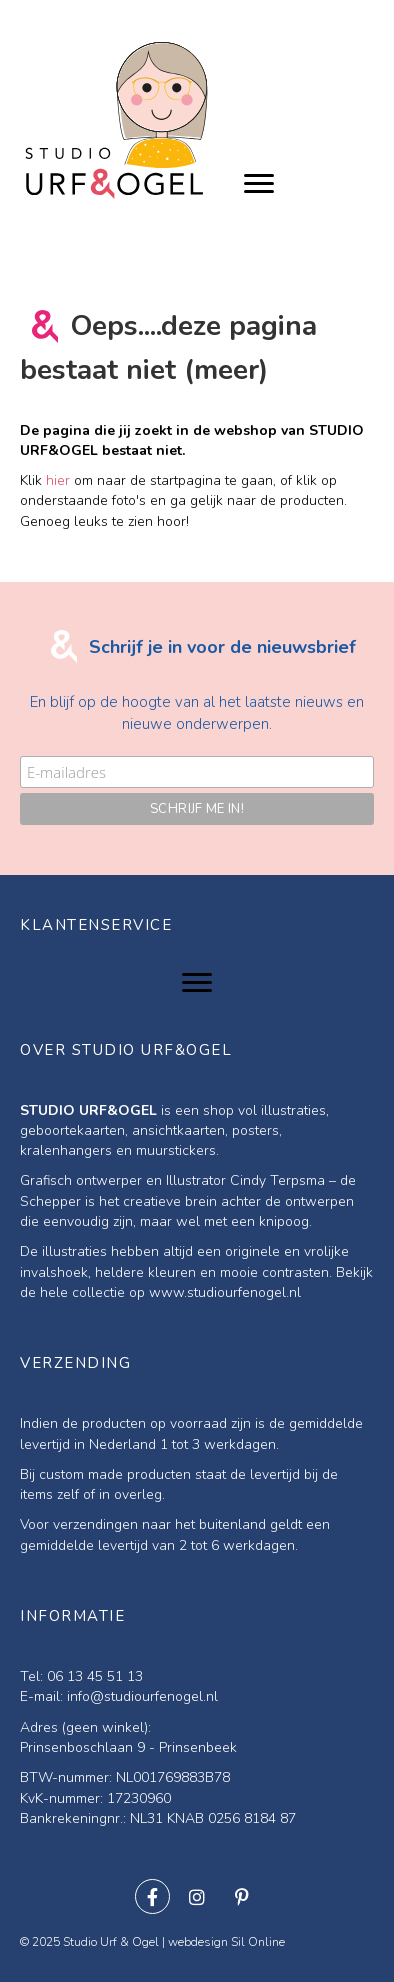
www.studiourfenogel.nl (225, 1292)
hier (58, 480)
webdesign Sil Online (226, 1942)
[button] (152, 1896)
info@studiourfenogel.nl (142, 1696)
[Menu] (259, 184)
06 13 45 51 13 (95, 1676)
